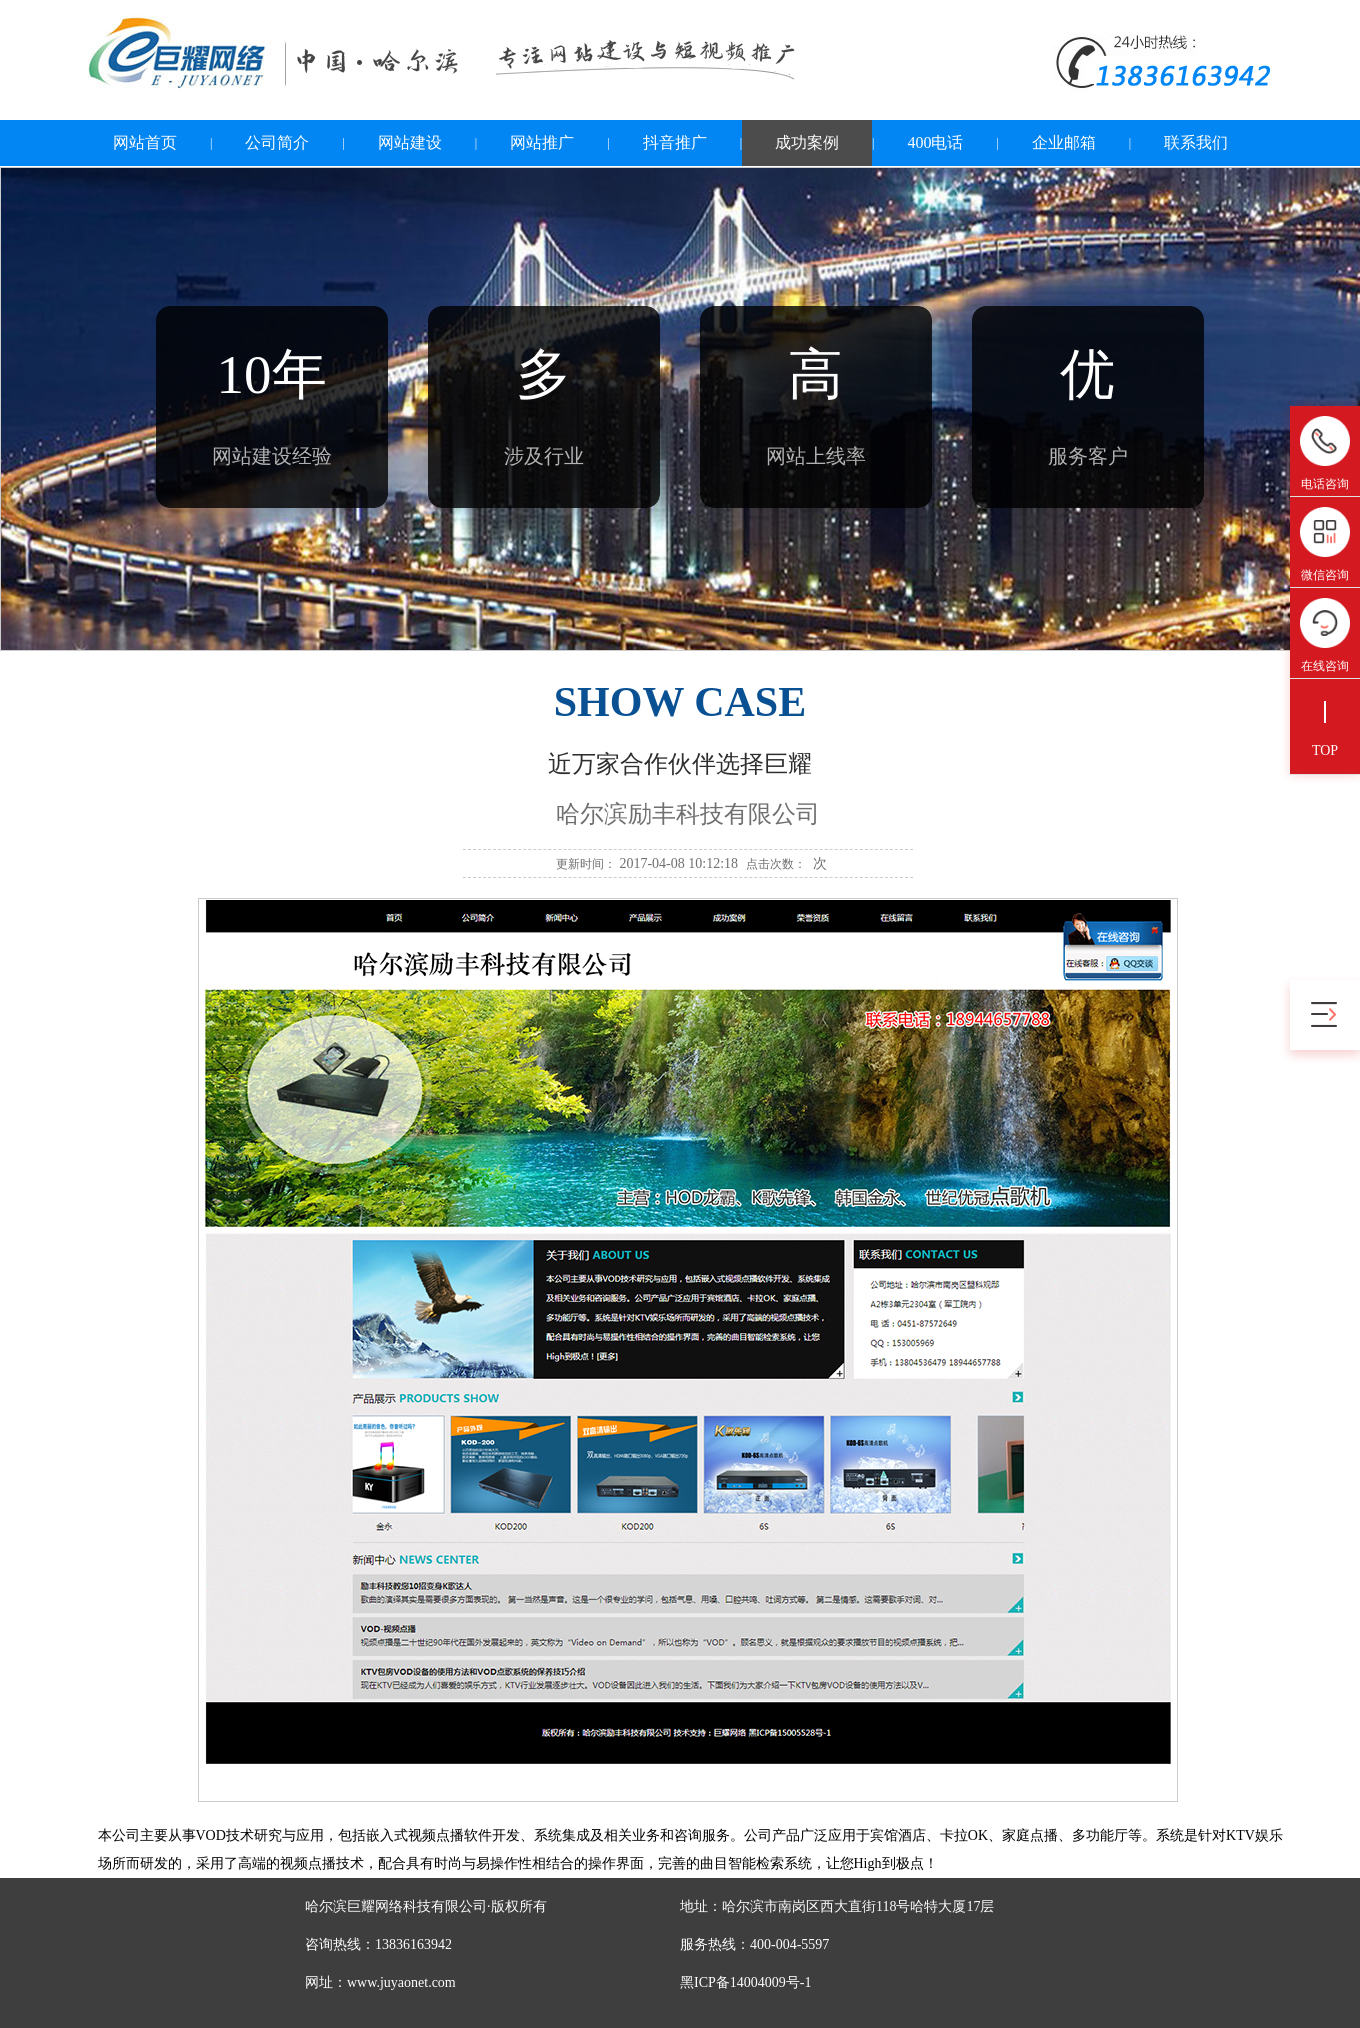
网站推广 (542, 142)
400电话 (935, 142)
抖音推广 (675, 142)
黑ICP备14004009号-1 (745, 1982)
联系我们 (1196, 142)
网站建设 (410, 142)
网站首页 (145, 142)
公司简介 (277, 142)
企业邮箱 (1064, 142)
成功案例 (807, 142)
